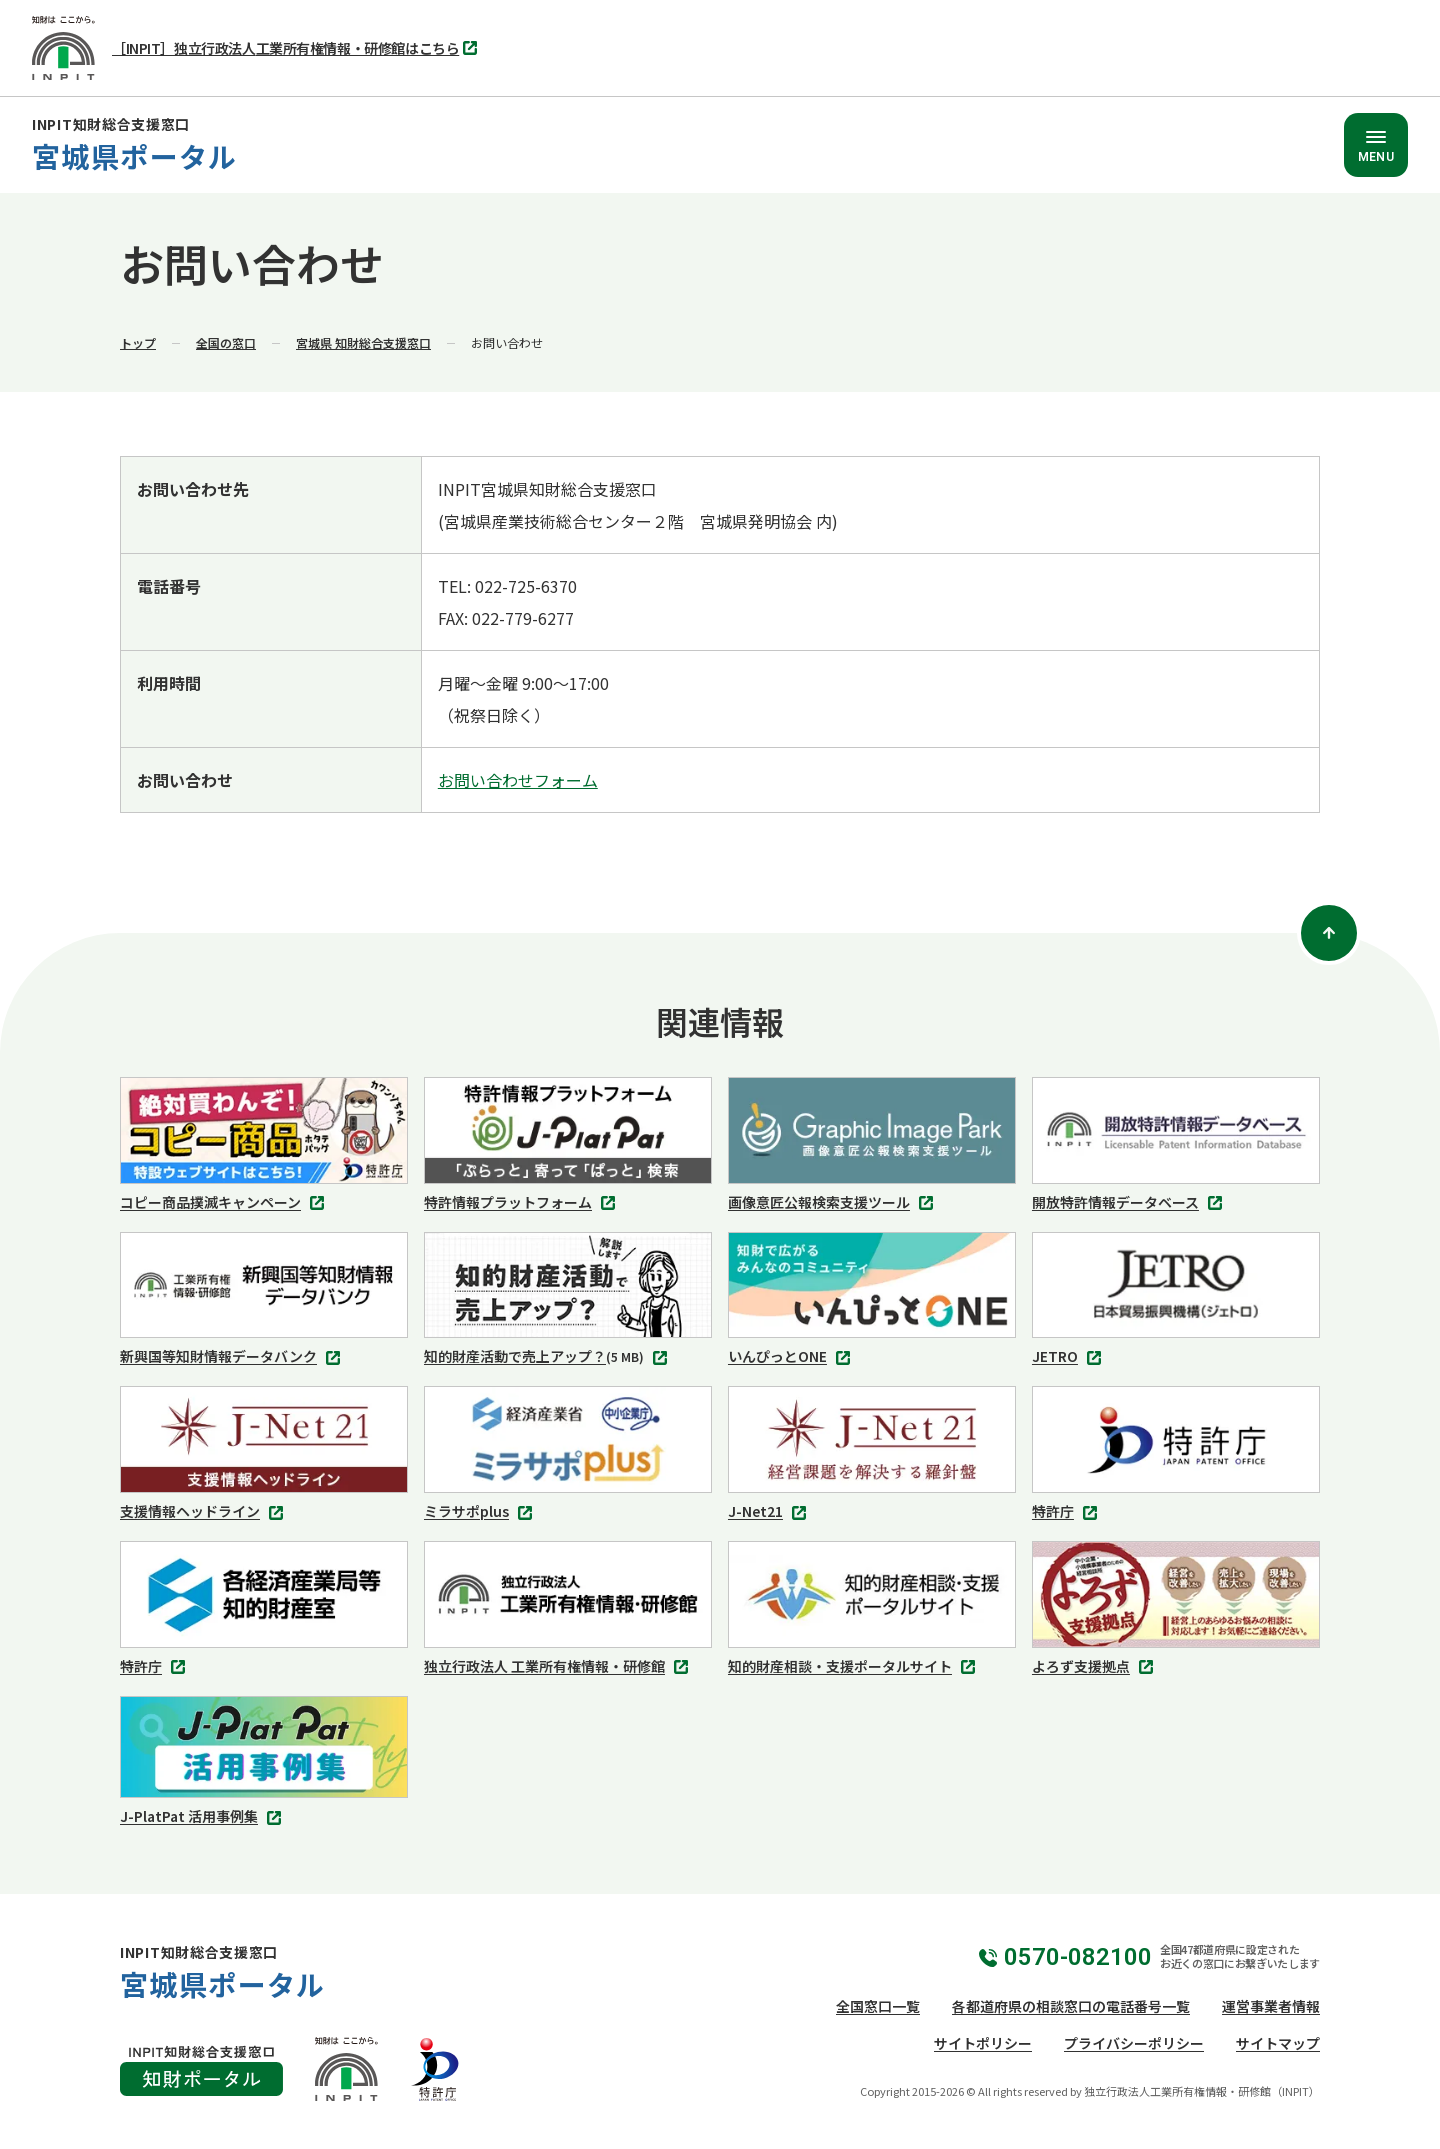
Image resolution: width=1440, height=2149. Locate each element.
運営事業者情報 (1271, 2006)
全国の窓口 (226, 342)
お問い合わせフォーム (518, 780)
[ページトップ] (1329, 933)
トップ (138, 342)
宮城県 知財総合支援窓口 (363, 342)
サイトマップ (1278, 2043)
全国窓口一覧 (878, 2006)
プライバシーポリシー (1134, 2043)
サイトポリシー (983, 2043)
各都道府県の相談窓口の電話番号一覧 (1071, 2006)
